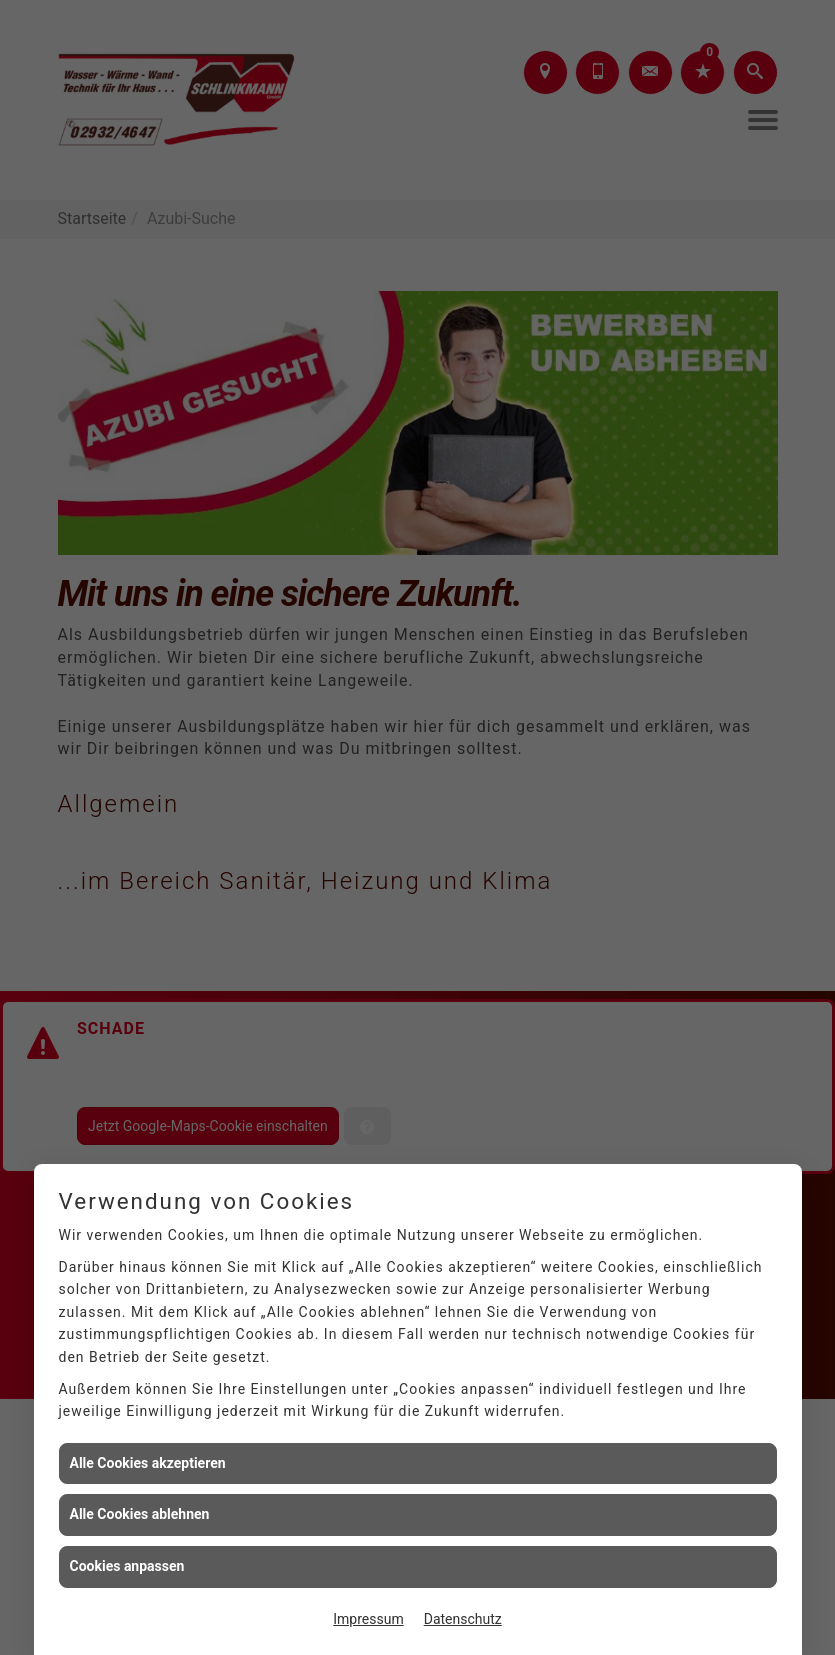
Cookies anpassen (127, 1566)
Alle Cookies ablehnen (140, 1514)
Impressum (368, 1619)
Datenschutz (463, 1619)
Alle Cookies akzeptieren (148, 1463)
